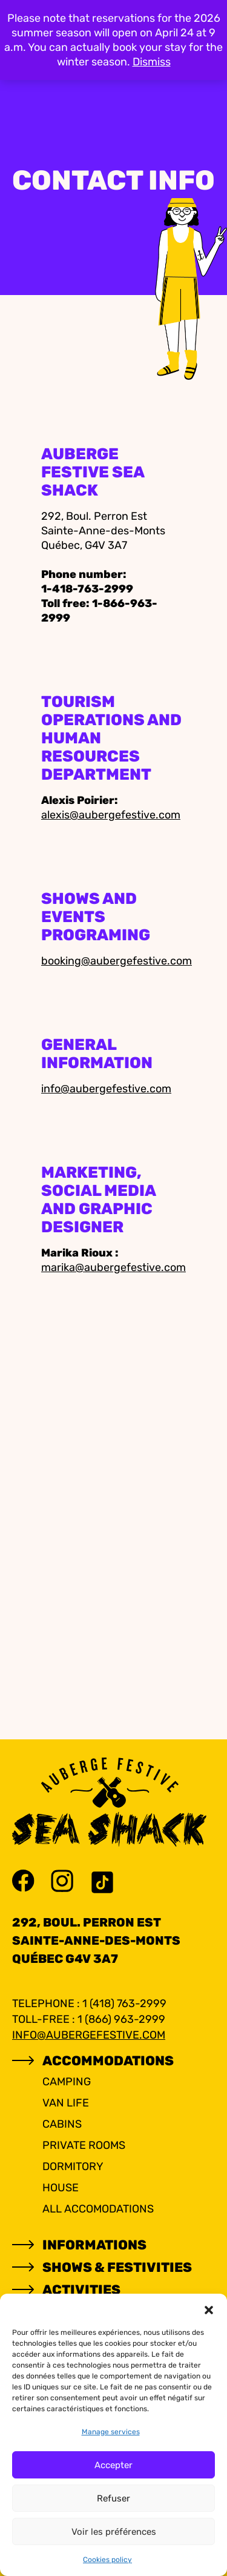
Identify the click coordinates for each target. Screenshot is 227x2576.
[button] (209, 2309)
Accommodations (108, 2061)
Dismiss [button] (152, 61)
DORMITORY (73, 2166)
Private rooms (83, 2145)
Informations (94, 2245)
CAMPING (66, 2081)
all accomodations (98, 2209)
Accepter (113, 2465)
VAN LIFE (65, 2103)
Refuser (113, 2498)
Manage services (111, 2432)
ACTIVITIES (81, 2290)
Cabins (62, 2124)
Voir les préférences (113, 2531)
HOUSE (60, 2187)
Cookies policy (107, 2559)
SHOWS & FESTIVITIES (117, 2267)
